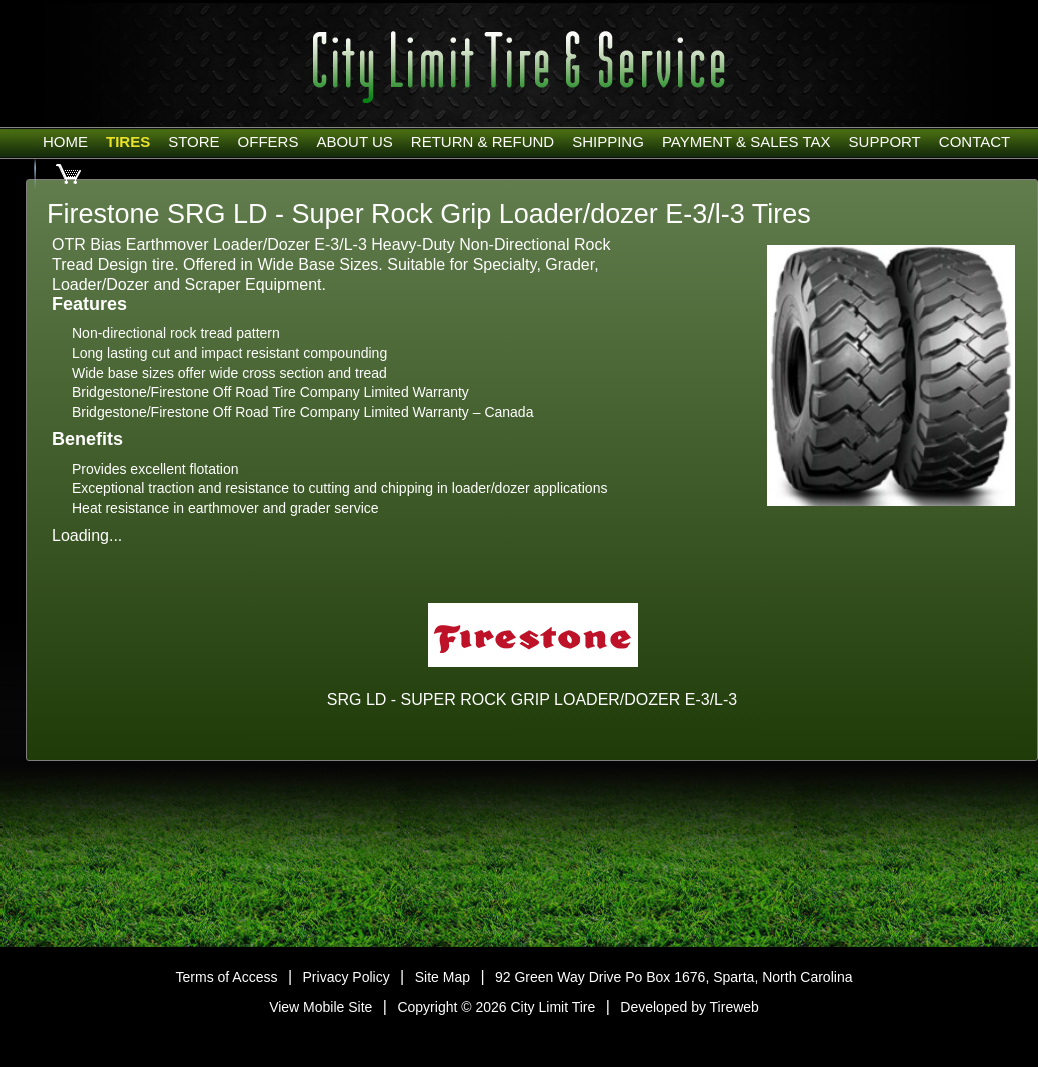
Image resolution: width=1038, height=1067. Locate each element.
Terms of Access (227, 977)
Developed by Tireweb (689, 1007)
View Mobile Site (320, 1007)
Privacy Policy (346, 977)
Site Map (442, 977)
